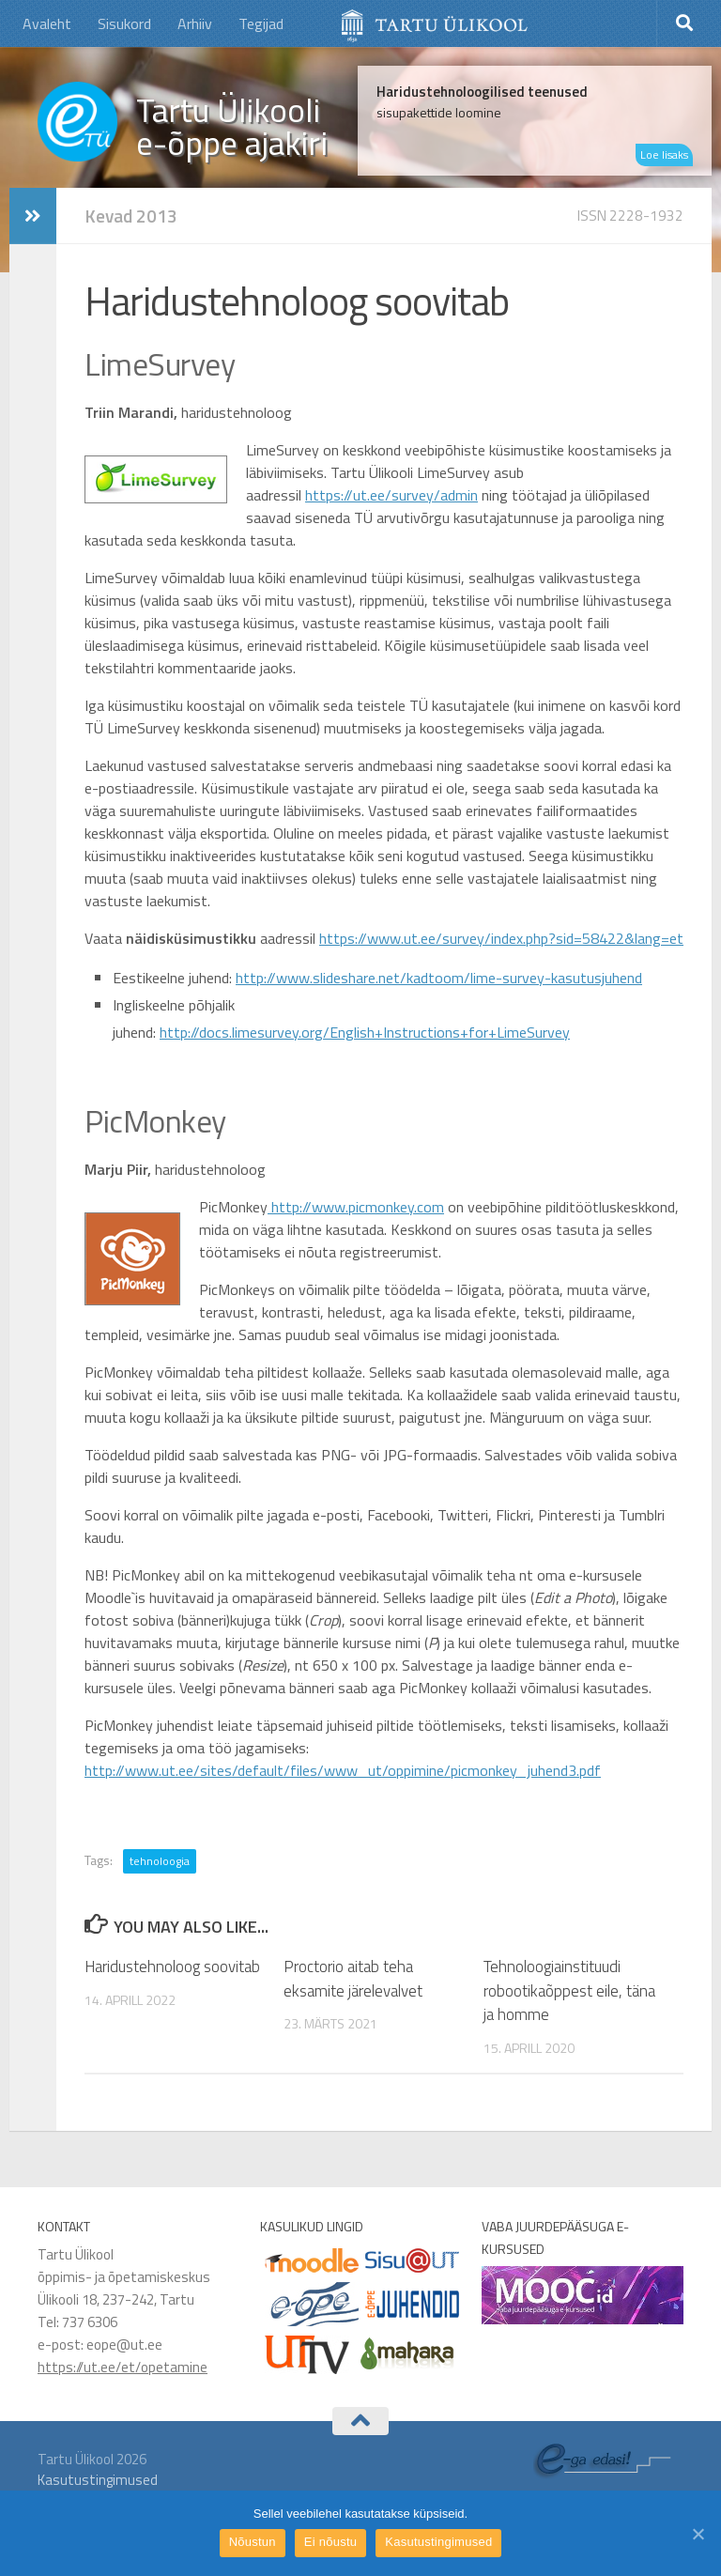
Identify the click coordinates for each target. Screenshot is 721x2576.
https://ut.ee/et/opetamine (122, 2367)
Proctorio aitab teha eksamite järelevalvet (353, 1978)
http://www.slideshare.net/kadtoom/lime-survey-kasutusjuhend (439, 977)
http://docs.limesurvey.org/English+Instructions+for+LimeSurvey (365, 1032)
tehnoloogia (160, 1861)
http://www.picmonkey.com (356, 1206)
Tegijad (261, 23)
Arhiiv (194, 23)
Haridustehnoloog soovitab (172, 1966)
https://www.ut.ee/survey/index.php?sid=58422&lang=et (501, 938)
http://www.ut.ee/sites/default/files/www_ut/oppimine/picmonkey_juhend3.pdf (342, 1770)
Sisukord (124, 23)
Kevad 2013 (130, 215)
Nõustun (252, 2542)
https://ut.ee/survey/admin (391, 495)
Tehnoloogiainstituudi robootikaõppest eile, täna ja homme (569, 1990)
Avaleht (47, 23)
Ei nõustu (330, 2542)
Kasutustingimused (98, 2480)
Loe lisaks (664, 154)
